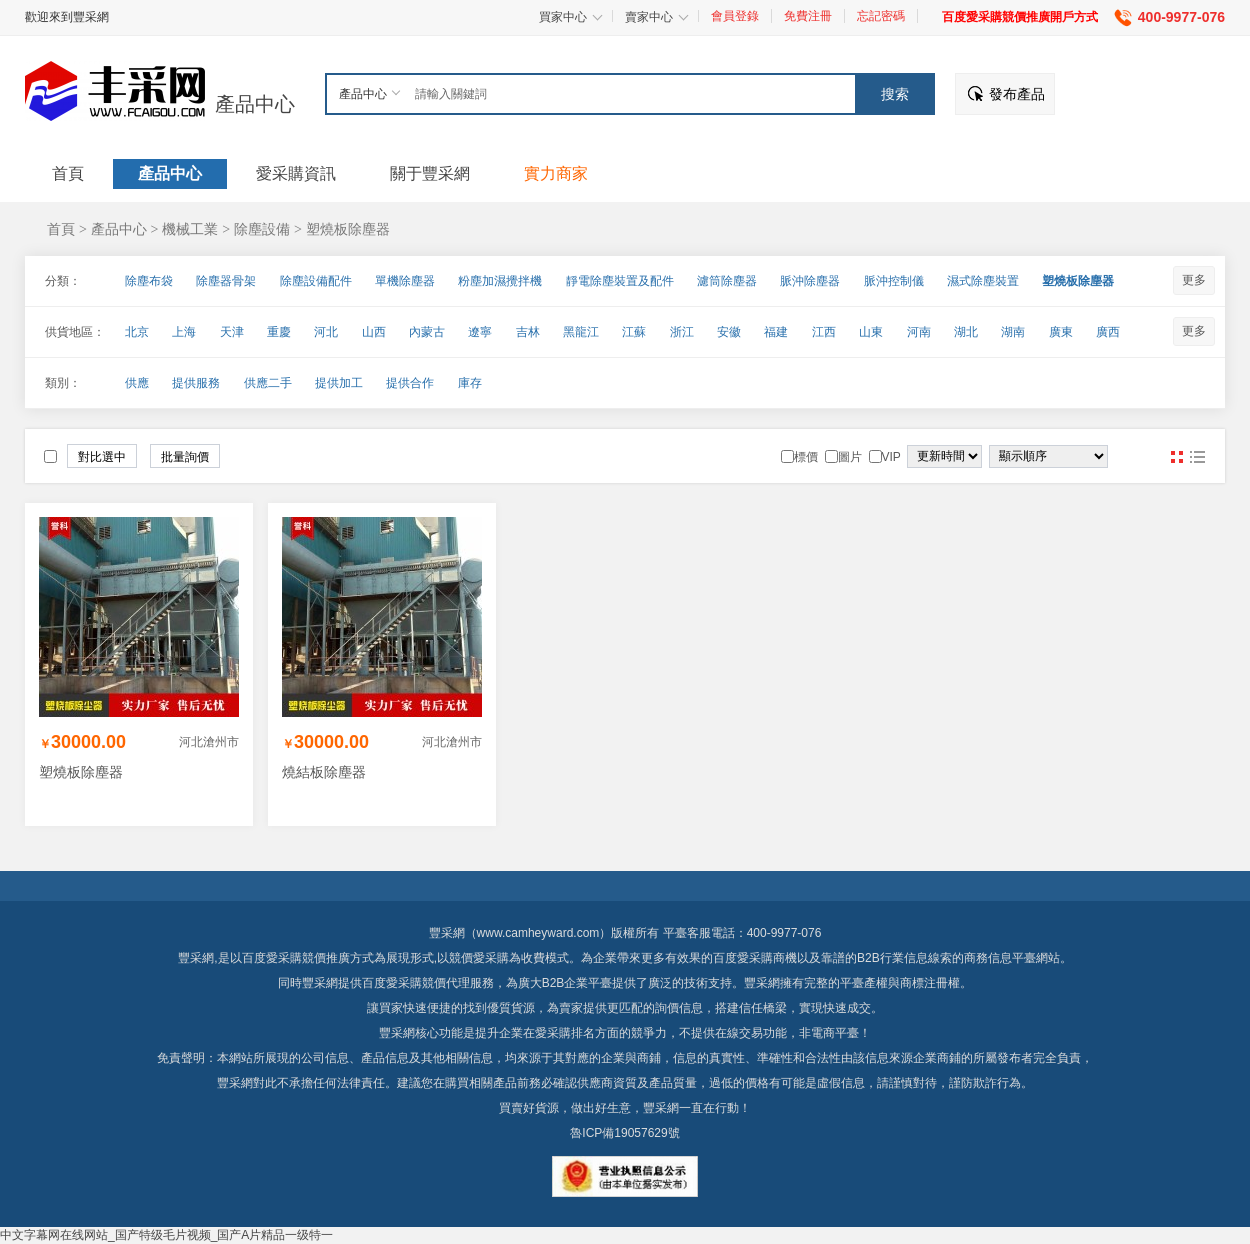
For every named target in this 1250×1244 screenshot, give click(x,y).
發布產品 (1017, 94)
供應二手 (268, 383)
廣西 (1108, 332)
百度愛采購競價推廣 (296, 958)
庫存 (470, 383)
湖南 (1013, 332)
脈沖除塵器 (810, 281)
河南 (919, 332)
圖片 (1177, 457)
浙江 (682, 332)
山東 (871, 332)
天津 (232, 332)
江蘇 (634, 332)
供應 (137, 383)
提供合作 (410, 383)
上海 (184, 332)
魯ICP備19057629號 (624, 1133)
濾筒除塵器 (727, 281)
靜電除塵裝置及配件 (620, 281)
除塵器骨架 (226, 281)
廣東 (1061, 332)
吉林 (528, 332)
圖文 (1197, 457)
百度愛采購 (392, 983)
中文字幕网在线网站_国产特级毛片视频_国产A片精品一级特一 (166, 1235)
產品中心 (255, 104)
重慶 (279, 332)
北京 (137, 332)
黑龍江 (581, 332)
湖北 (966, 332)
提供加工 (339, 383)
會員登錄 (735, 16)
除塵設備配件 (316, 281)
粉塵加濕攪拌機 (500, 281)
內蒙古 (427, 332)
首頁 (61, 229)
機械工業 (190, 229)
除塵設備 (262, 229)
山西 (374, 332)
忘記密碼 (881, 16)
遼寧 (480, 332)
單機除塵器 (405, 281)
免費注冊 (808, 16)
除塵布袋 (149, 281)
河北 (326, 332)
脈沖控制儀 (894, 281)
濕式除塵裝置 (983, 281)
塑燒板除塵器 (348, 229)
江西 (824, 332)
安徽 (729, 332)
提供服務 (196, 383)
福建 (776, 332)
